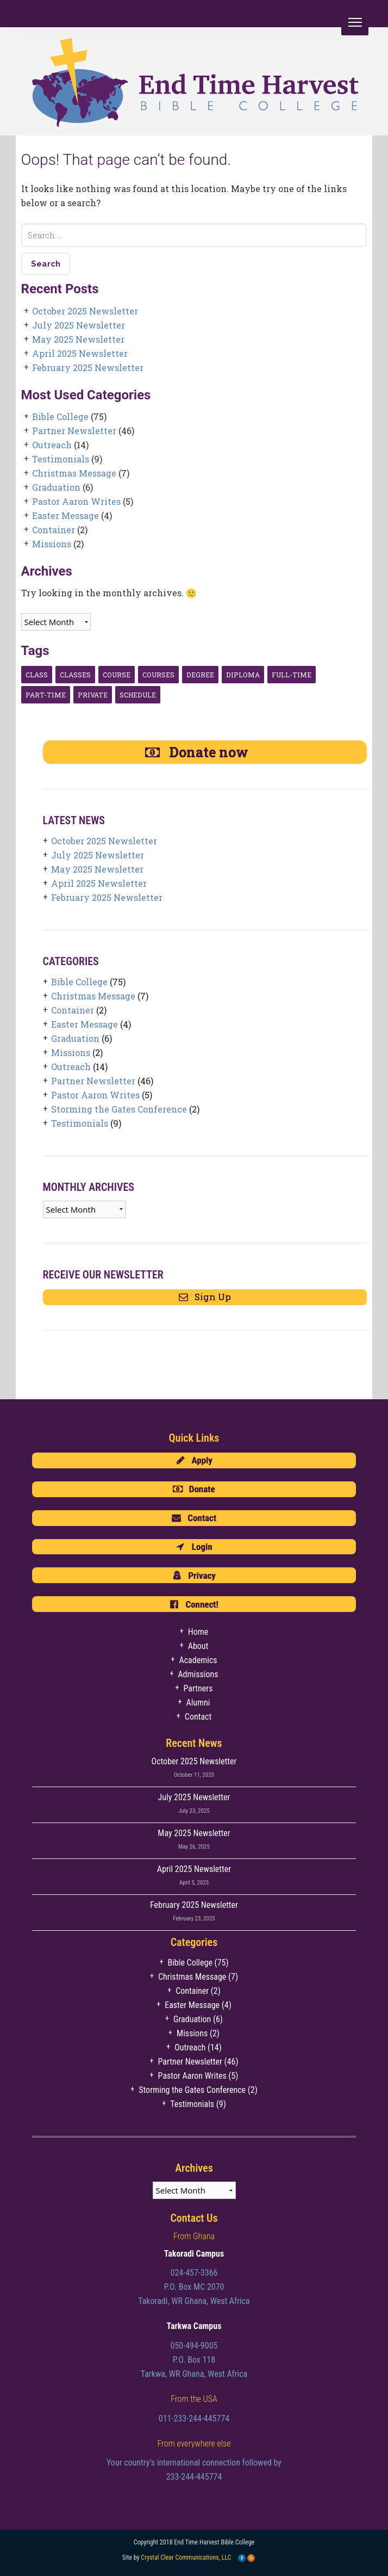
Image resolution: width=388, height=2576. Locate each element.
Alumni (198, 1702)
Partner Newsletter (74, 430)
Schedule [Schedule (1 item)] (138, 694)
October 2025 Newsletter (85, 311)
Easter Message (65, 515)
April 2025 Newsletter (80, 353)
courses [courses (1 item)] (158, 674)
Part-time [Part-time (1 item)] (46, 694)
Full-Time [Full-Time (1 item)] (291, 674)
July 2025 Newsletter (78, 325)
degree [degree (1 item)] (200, 674)
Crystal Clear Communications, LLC (186, 2557)
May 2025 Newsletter (78, 339)
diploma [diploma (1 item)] (243, 674)
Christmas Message (74, 473)
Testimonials (60, 459)
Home (198, 1632)
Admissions (198, 1674)
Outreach (52, 444)
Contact (198, 1717)
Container (53, 529)
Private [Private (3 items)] (93, 694)
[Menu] (354, 21)
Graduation (56, 487)
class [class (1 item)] (37, 674)
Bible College (60, 416)
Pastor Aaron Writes (76, 501)
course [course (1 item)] (116, 674)
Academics (198, 1660)
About (198, 1646)
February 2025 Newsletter (87, 367)
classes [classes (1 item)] (75, 674)
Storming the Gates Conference (119, 1109)
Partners (198, 1688)
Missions (51, 543)
